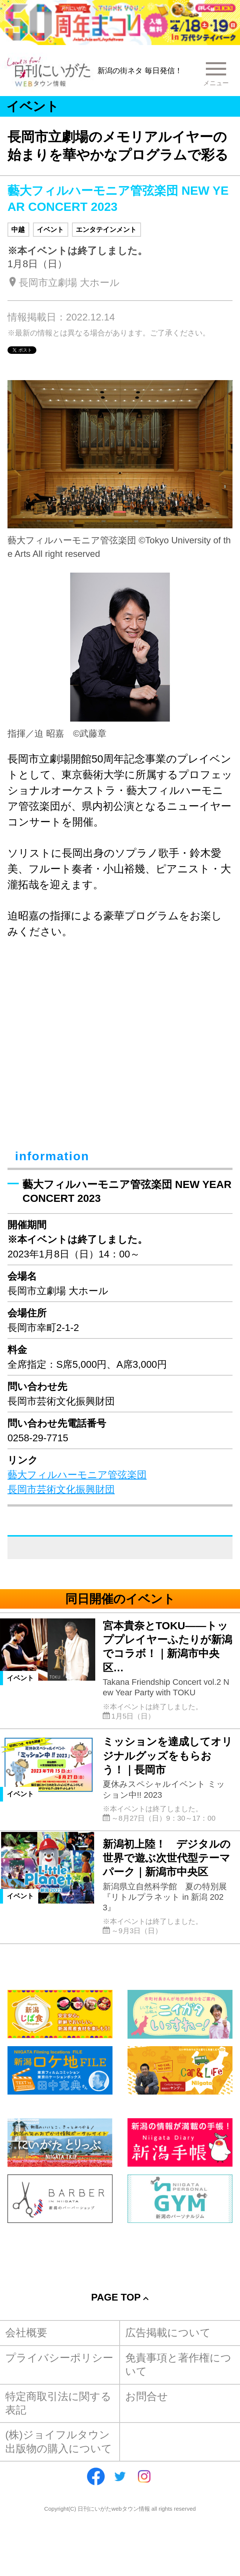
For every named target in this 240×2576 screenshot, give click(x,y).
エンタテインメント (106, 229)
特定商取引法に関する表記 (58, 2403)
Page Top (116, 2297)
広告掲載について (168, 2332)
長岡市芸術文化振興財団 (61, 1489)
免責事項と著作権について (178, 2364)
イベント (50, 229)
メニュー (215, 83)
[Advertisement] (120, 2249)
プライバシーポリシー (59, 2358)
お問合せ (146, 2396)
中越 (18, 229)
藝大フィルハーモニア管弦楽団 (77, 1474)
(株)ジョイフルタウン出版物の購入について (58, 2441)
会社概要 (26, 2332)
